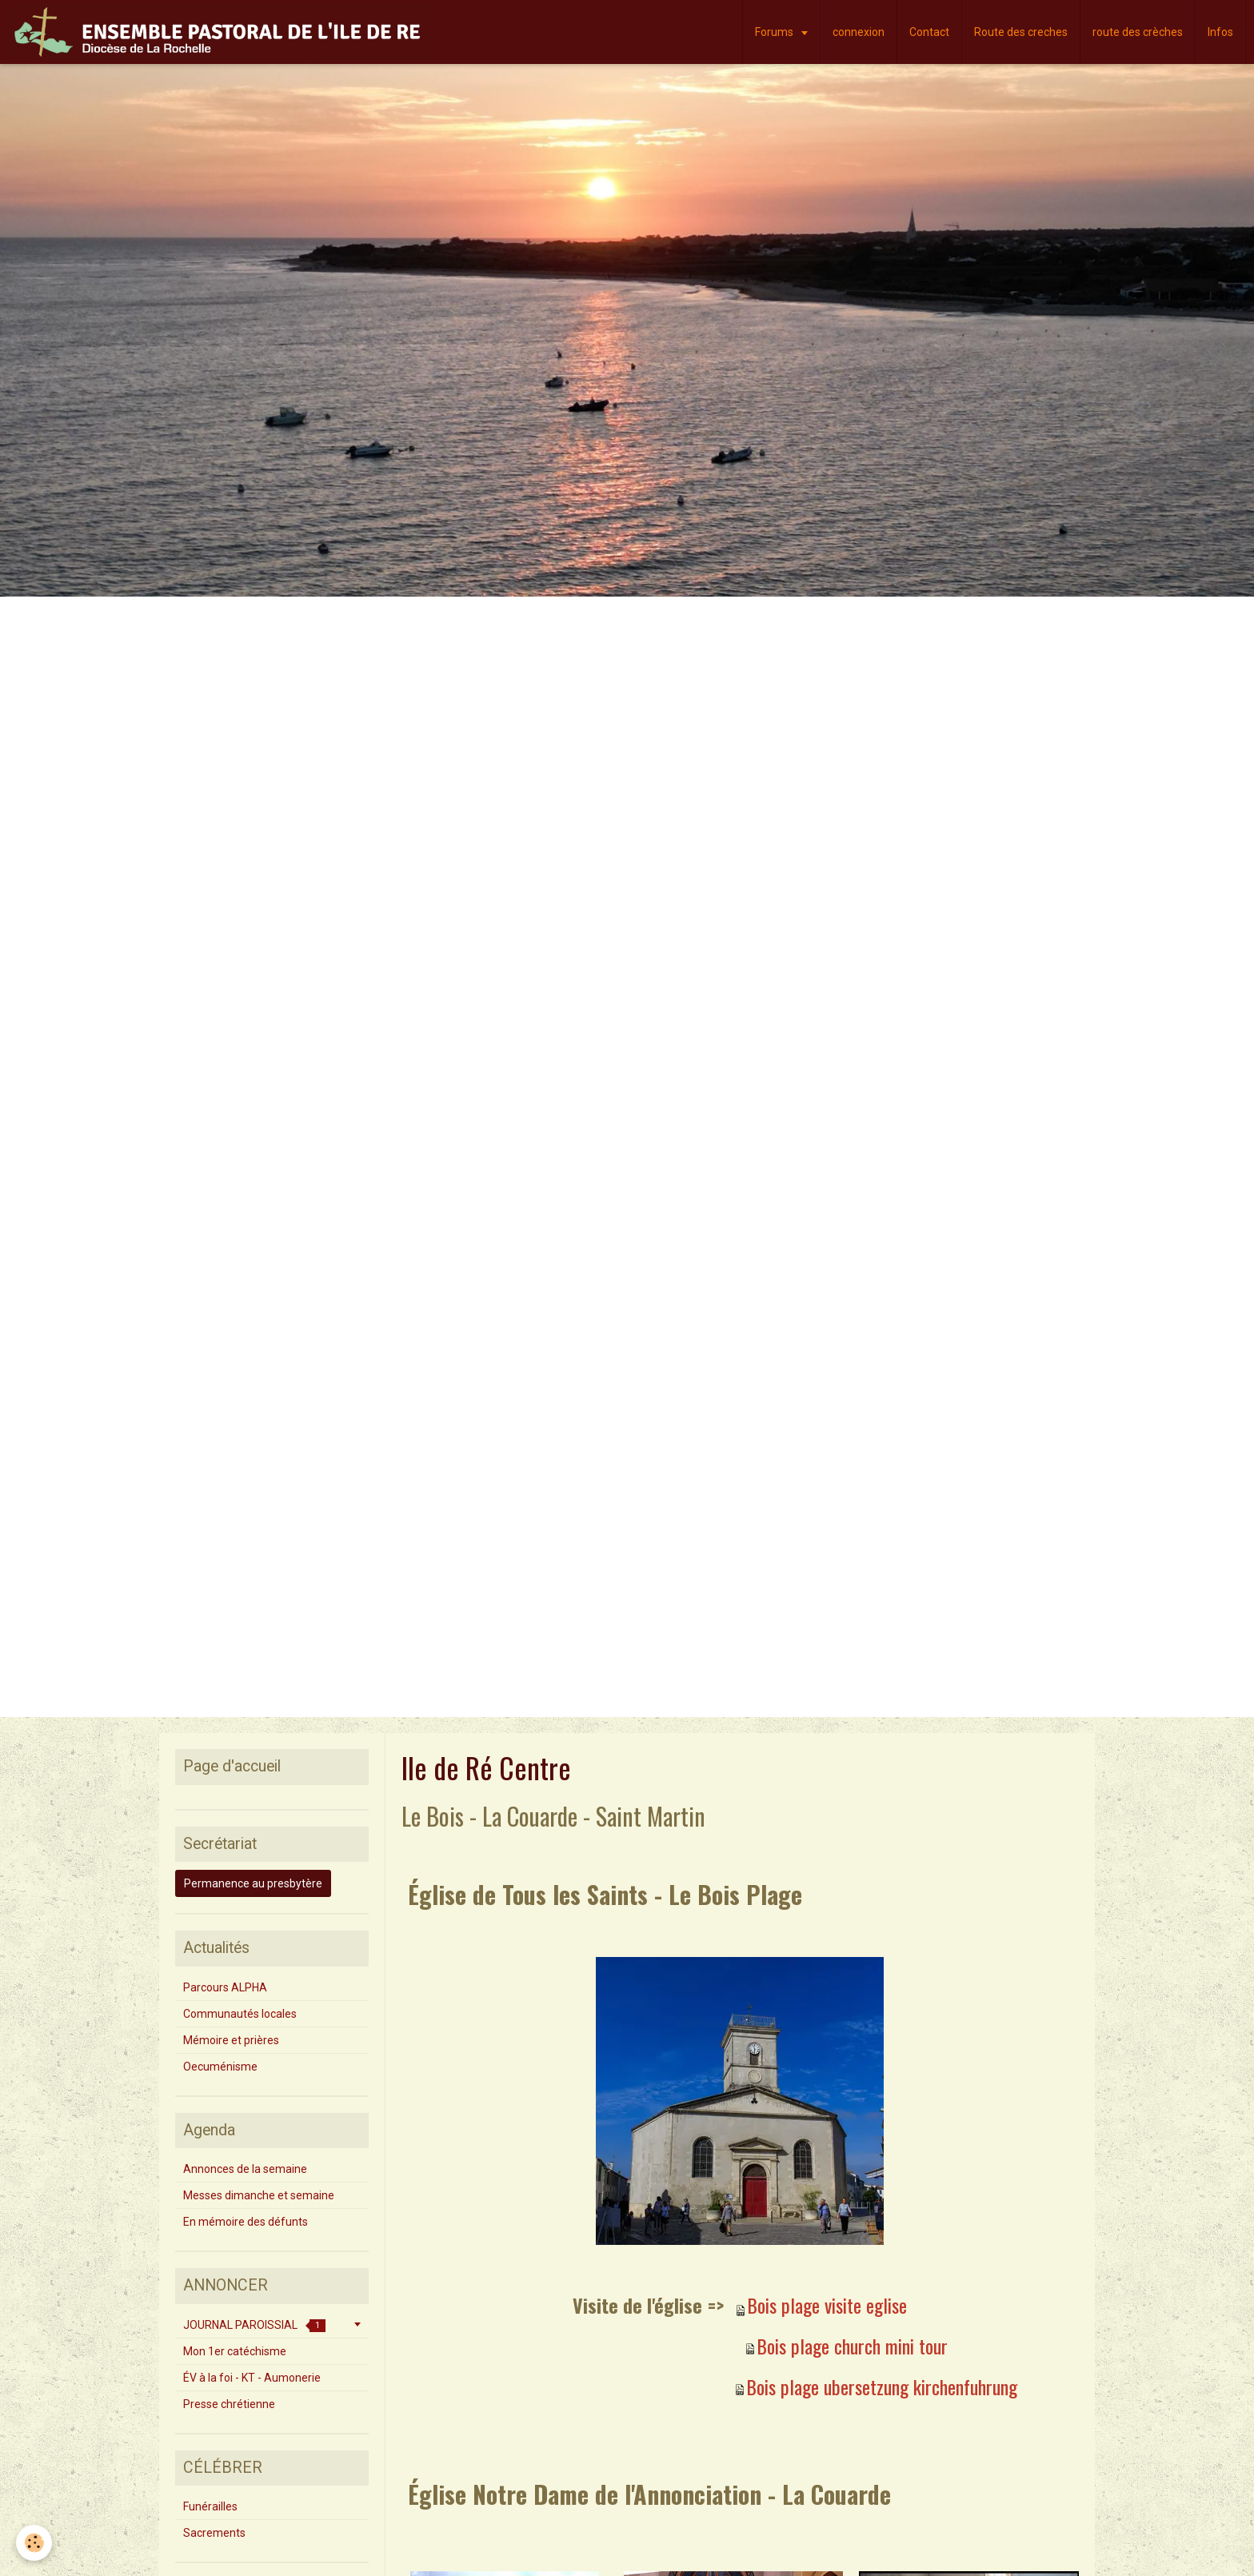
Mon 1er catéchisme (234, 2351)
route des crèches (1137, 32)
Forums (775, 32)
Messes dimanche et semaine (258, 2195)
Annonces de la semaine (245, 2169)
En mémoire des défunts (245, 2221)
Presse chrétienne (229, 2404)
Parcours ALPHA (225, 1987)
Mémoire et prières (231, 2040)
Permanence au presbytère (253, 1883)
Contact (929, 32)
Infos (1220, 32)
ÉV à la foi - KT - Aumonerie (252, 2377)
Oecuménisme (220, 2066)
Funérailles (210, 2506)
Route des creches (1021, 32)
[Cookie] (34, 2543)
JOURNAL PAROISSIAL (254, 2325)
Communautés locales (240, 2013)
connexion (859, 32)
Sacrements (214, 2532)
